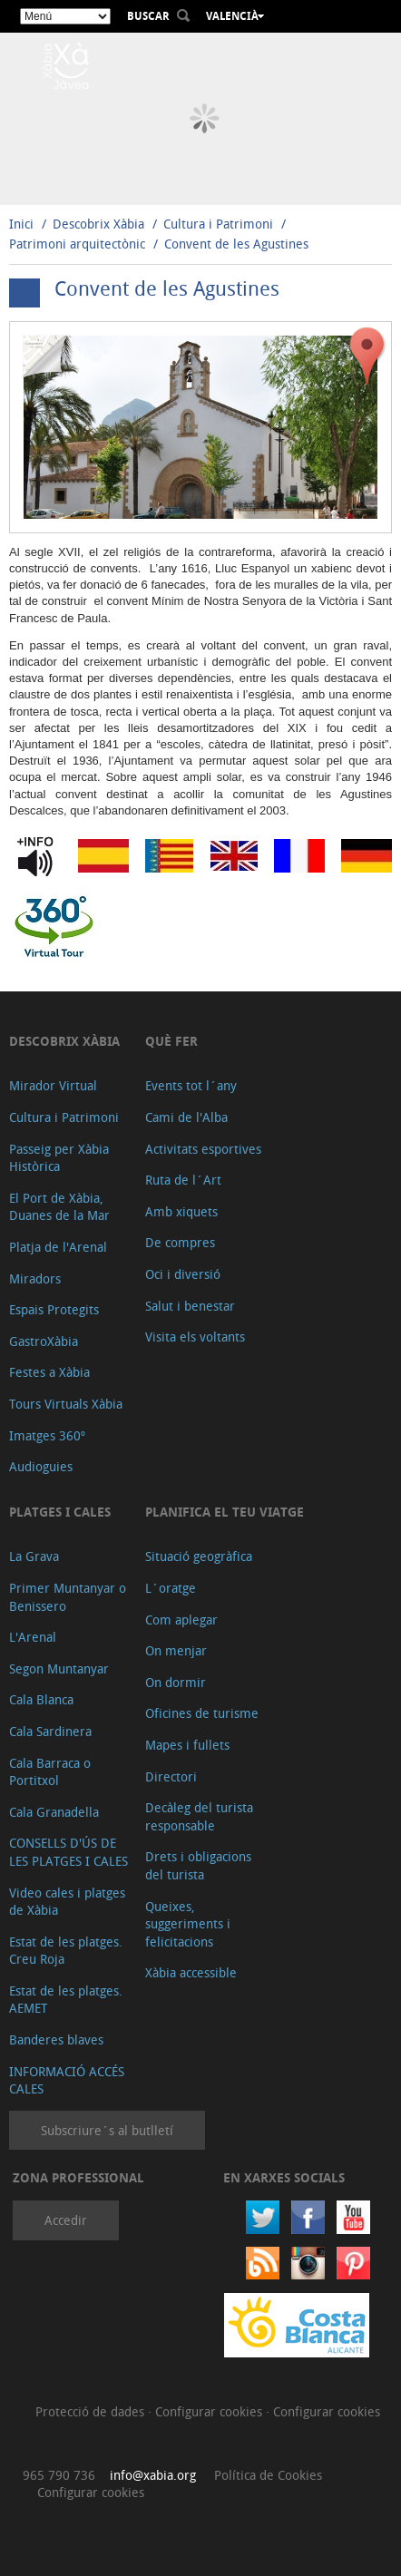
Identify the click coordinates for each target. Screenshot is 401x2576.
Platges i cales (60, 1511)
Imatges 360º (47, 1435)
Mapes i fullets (187, 1744)
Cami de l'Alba (186, 1117)
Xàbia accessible (191, 1972)
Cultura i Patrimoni (218, 223)
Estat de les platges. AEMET (65, 1999)
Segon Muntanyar (59, 1668)
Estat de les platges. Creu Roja (65, 1950)
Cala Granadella (54, 1811)
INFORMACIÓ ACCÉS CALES (66, 2080)
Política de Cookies (268, 2474)
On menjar (176, 1650)
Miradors (35, 1278)
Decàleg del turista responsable (199, 1816)
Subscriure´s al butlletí (107, 2130)
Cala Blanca (41, 1699)
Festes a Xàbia (49, 1372)
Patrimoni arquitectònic (77, 243)
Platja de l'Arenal (58, 1246)
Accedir (65, 2220)
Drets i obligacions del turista (198, 1865)
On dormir (175, 1682)
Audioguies (41, 1466)
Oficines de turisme (202, 1713)
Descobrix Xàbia (98, 223)
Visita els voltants (195, 1336)
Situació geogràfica (198, 1556)
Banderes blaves (56, 2039)
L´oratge (170, 1587)
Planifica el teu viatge (224, 1511)
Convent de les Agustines (236, 243)
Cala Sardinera (50, 1731)
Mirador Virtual (53, 1085)
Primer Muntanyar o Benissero (67, 1597)
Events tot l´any (191, 1085)
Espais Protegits (54, 1309)
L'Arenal (32, 1636)
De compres (180, 1242)
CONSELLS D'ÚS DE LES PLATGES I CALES (68, 1851)
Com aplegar (181, 1619)
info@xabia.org (153, 2474)
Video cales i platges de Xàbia (67, 1901)
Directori (171, 1776)
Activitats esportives (203, 1148)
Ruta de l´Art (183, 1179)
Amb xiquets (181, 1211)
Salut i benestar (190, 1305)
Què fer (171, 1040)
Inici (21, 223)
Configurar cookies (210, 2411)
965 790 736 (59, 2474)
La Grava (34, 1556)
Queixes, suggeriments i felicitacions (187, 1924)
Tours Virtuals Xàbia (65, 1403)
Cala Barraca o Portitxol (50, 1772)
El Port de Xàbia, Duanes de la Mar (59, 1207)
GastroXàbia (43, 1341)
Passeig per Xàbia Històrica (59, 1158)
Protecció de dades (91, 2411)
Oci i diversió (182, 1274)
